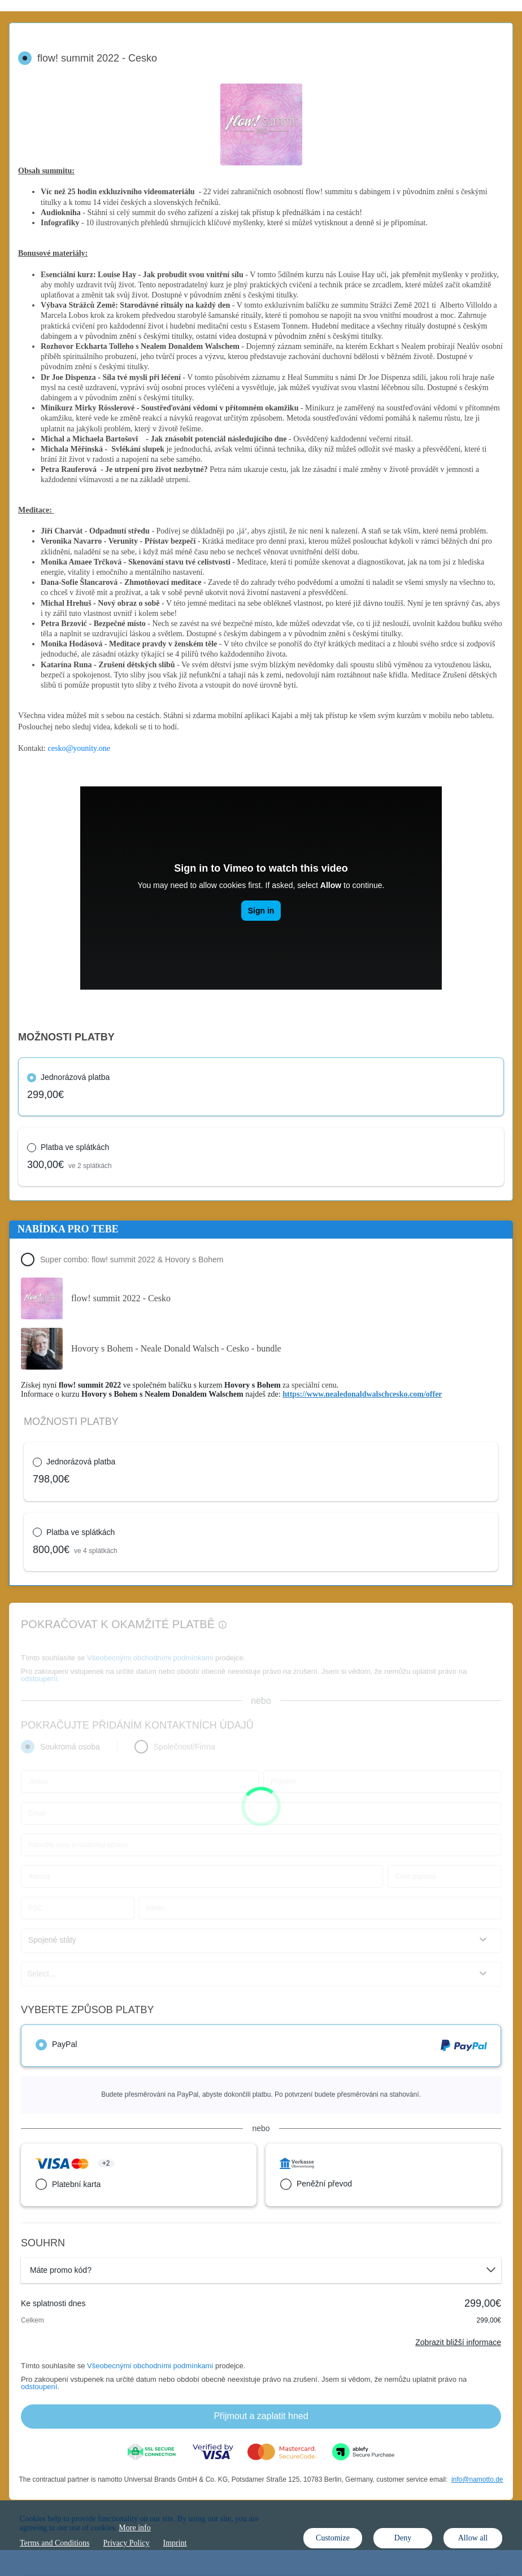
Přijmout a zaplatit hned (261, 2416)
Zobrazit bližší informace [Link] (458, 2342)
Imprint (175, 2543)
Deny (402, 2538)
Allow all (473, 2538)
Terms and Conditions (54, 2543)
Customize (333, 2538)
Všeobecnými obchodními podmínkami (150, 2365)
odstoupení (39, 2386)
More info (134, 2527)
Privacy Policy (126, 2543)
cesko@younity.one (79, 748)
